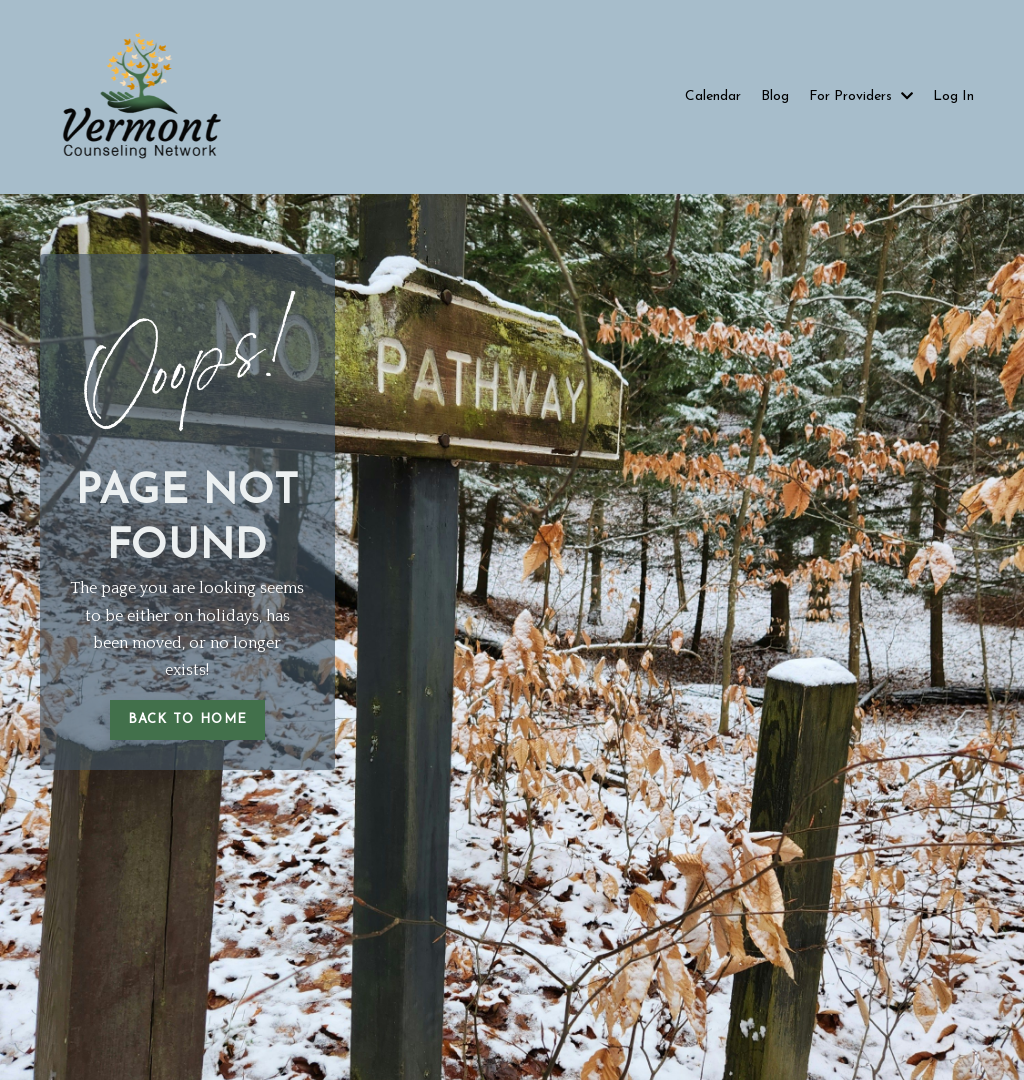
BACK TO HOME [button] (188, 719)
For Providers (861, 96)
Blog (775, 96)
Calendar (713, 96)
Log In (953, 96)
